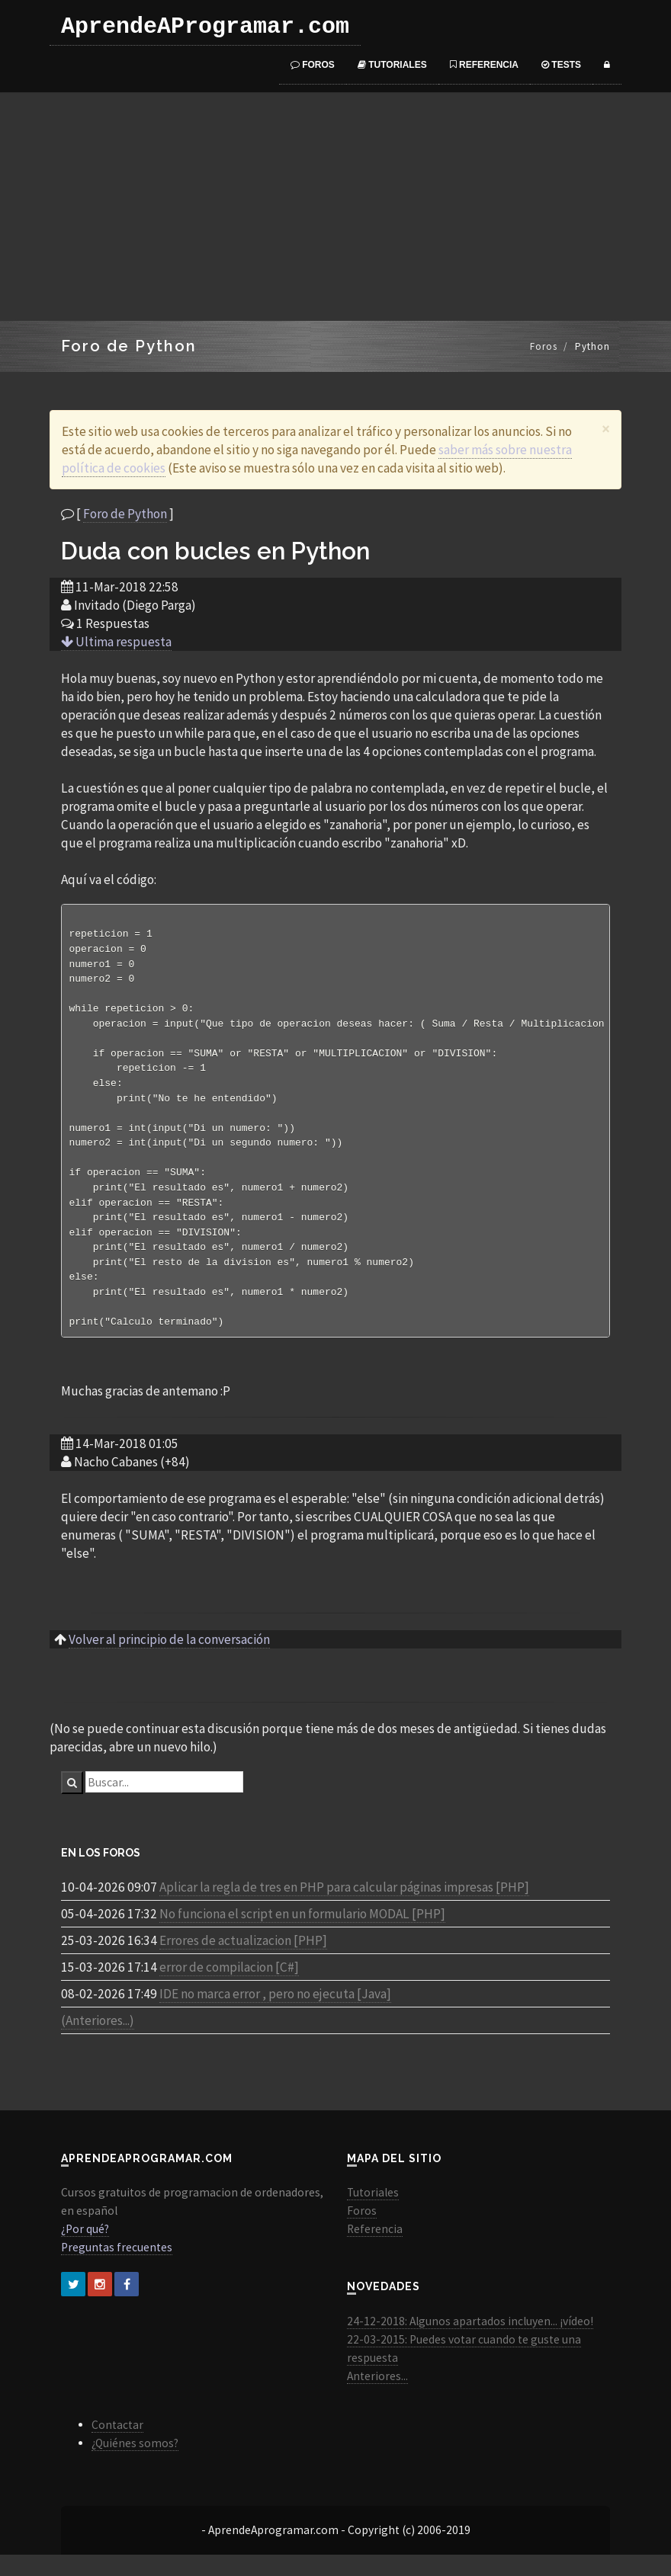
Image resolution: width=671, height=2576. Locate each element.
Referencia (484, 64)
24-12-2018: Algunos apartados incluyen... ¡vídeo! (470, 2342)
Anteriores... (377, 2397)
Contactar (117, 2446)
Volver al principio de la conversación (169, 1660)
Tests (561, 64)
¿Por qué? (85, 2250)
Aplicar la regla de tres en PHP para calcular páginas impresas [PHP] (344, 1908)
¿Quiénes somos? (135, 2464)
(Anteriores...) (97, 2041)
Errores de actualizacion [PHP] (243, 1961)
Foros (313, 64)
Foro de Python (125, 513)
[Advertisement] (335, 206)
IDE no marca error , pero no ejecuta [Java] (275, 2015)
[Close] (606, 429)
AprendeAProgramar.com (205, 27)
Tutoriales (392, 64)
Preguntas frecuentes (116, 2268)
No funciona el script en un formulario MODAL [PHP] (302, 1935)
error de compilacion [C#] (229, 1988)
